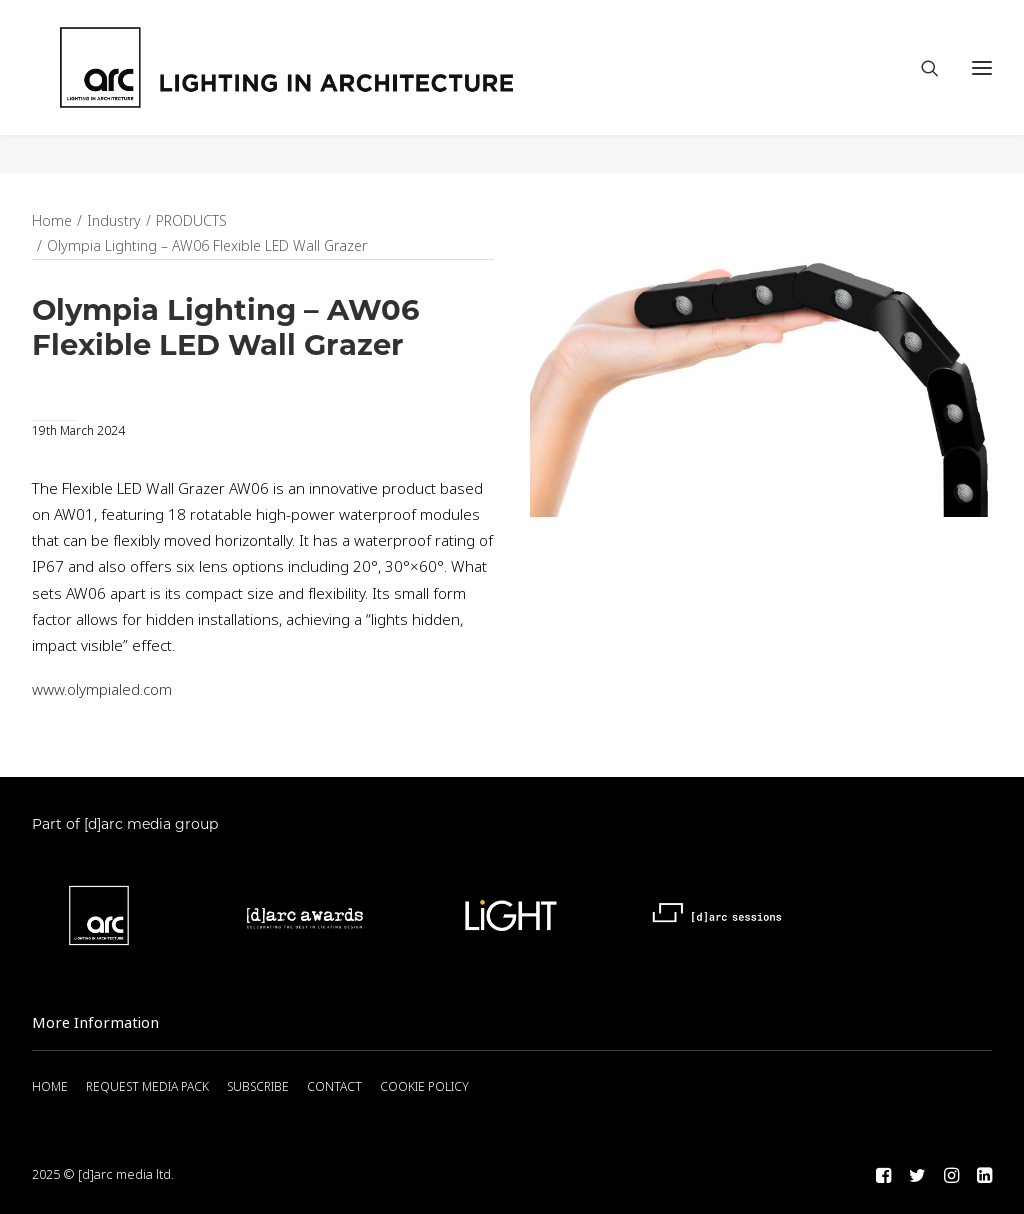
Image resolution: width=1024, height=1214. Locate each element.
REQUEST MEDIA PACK (147, 1087)
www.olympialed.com (102, 691)
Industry (114, 222)
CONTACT (334, 1087)
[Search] (921, 87)
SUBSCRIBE (258, 1087)
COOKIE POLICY (424, 1087)
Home (52, 222)
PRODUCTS (191, 222)
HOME (50, 1087)
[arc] (367, 87)
